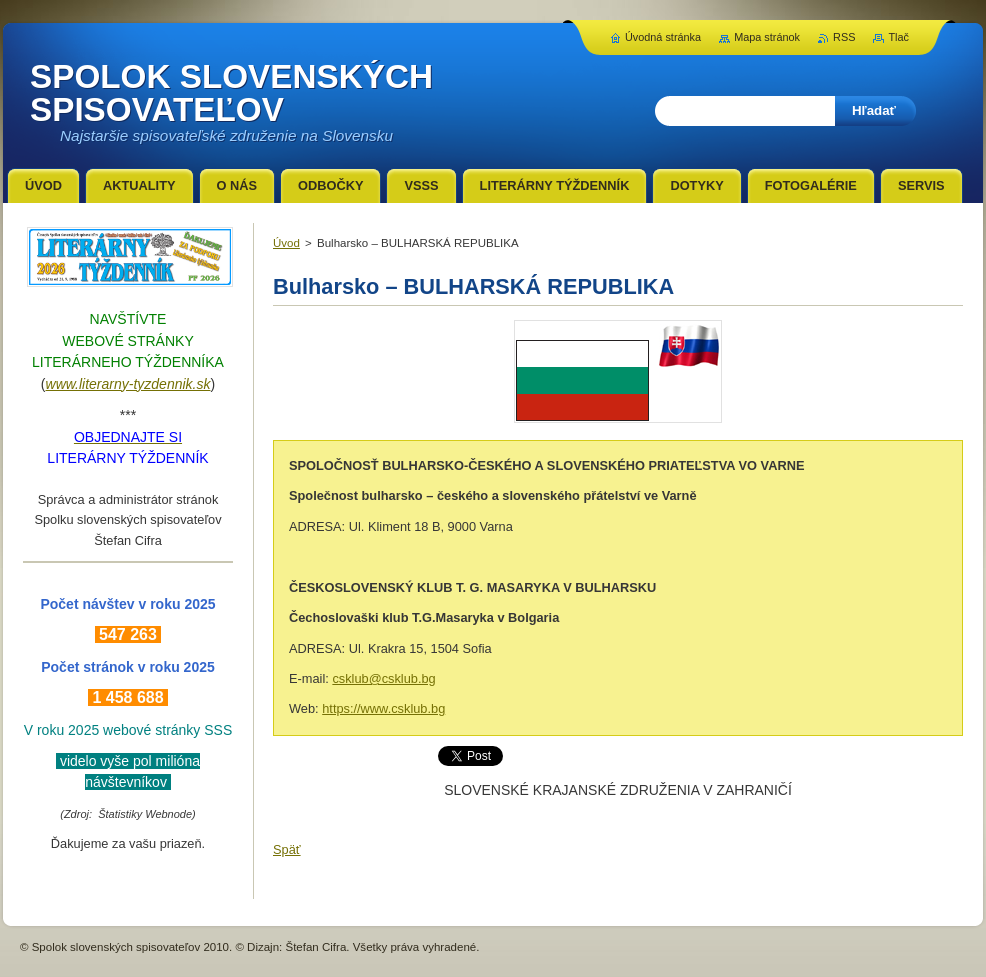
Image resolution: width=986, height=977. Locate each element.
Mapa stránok (767, 37)
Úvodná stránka (663, 37)
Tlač (898, 37)
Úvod (286, 243)
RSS (844, 37)
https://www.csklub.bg (383, 708)
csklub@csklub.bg (383, 678)
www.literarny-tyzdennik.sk (128, 384)
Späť (287, 849)
